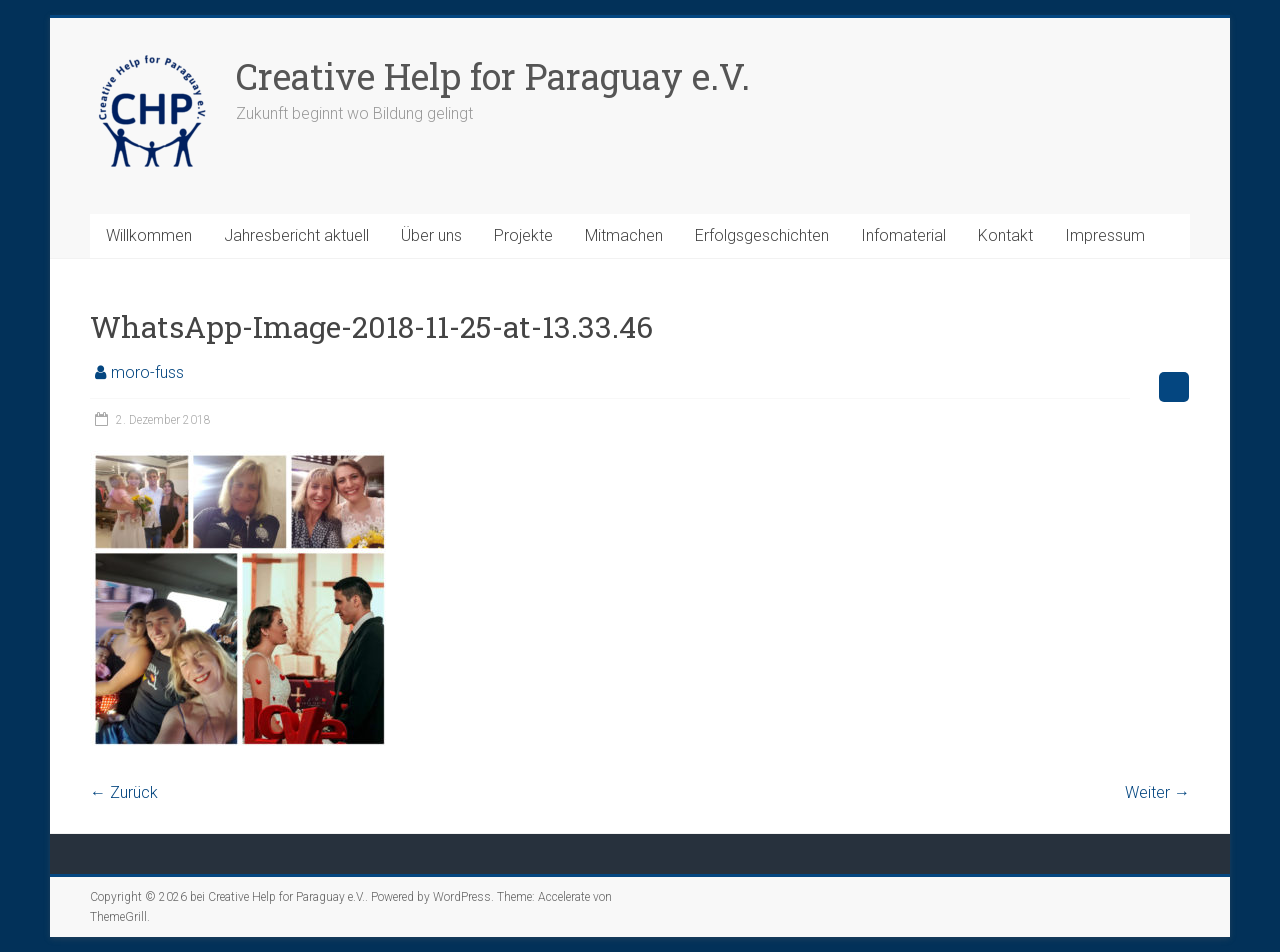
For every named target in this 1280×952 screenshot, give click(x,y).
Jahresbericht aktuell (296, 235)
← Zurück (124, 792)
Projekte (523, 235)
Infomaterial (903, 235)
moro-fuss (147, 372)
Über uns (431, 235)
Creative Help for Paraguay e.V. (493, 76)
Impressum (1105, 235)
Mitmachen (624, 235)
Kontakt (1005, 235)
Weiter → (1157, 792)
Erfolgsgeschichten (762, 235)
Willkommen (149, 235)
